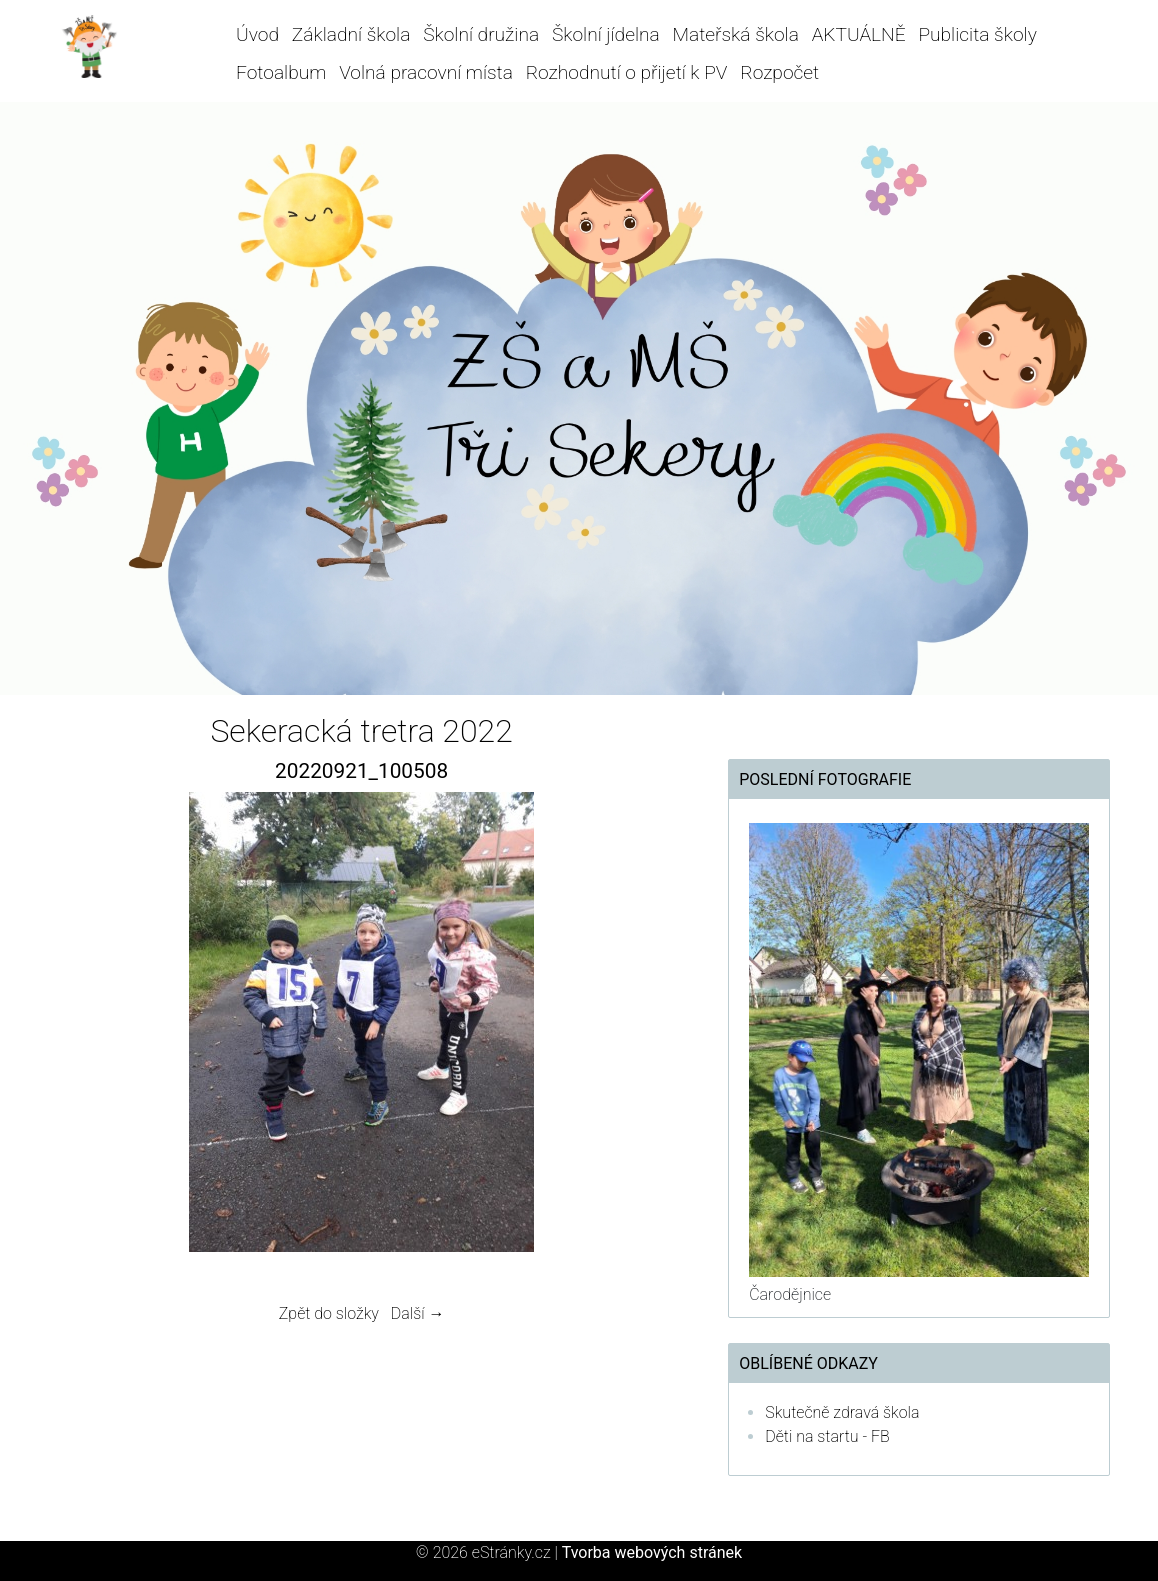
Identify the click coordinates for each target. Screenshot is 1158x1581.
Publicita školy (977, 34)
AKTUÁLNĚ (859, 34)
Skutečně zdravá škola (842, 1412)
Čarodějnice (790, 1294)
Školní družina (481, 34)
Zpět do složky (329, 1313)
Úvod (257, 34)
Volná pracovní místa (426, 72)
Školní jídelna (606, 34)
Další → (418, 1313)
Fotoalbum (281, 72)
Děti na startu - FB (827, 1436)
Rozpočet (779, 72)
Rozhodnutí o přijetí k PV (627, 72)
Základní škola (351, 34)
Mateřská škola (736, 34)
